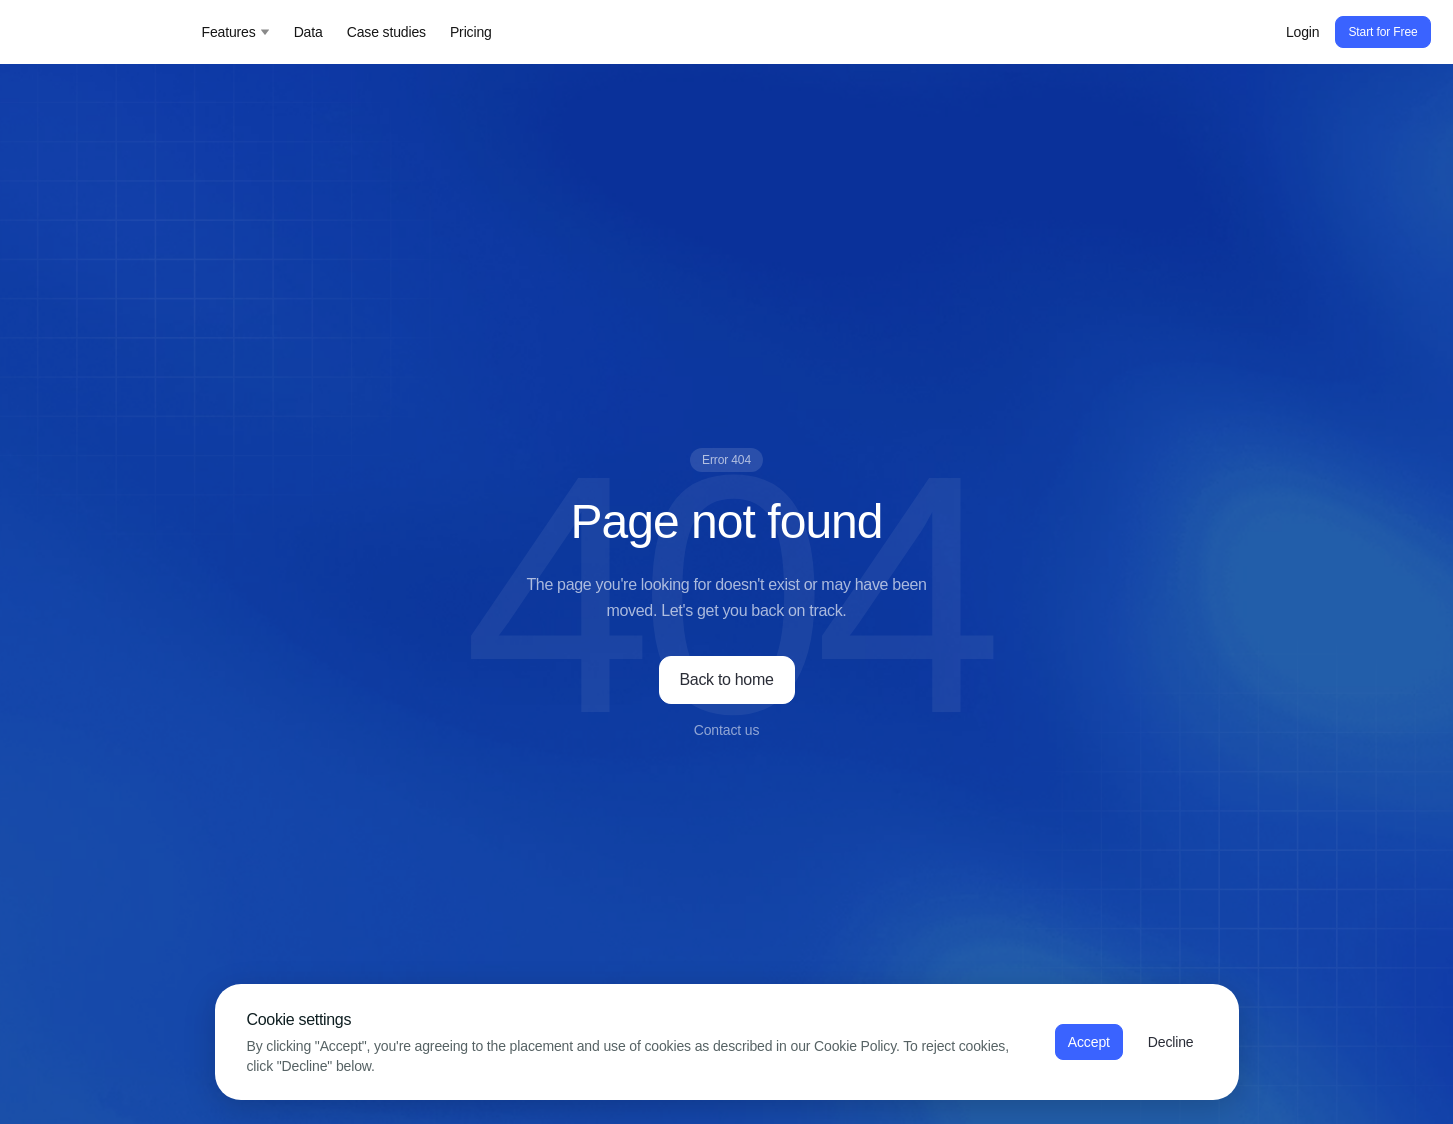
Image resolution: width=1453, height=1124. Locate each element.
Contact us (727, 730)
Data (308, 32)
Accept (1089, 1042)
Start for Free (1382, 32)
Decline (1171, 1042)
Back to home (727, 679)
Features (236, 32)
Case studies (386, 32)
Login (1303, 32)
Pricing (471, 32)
